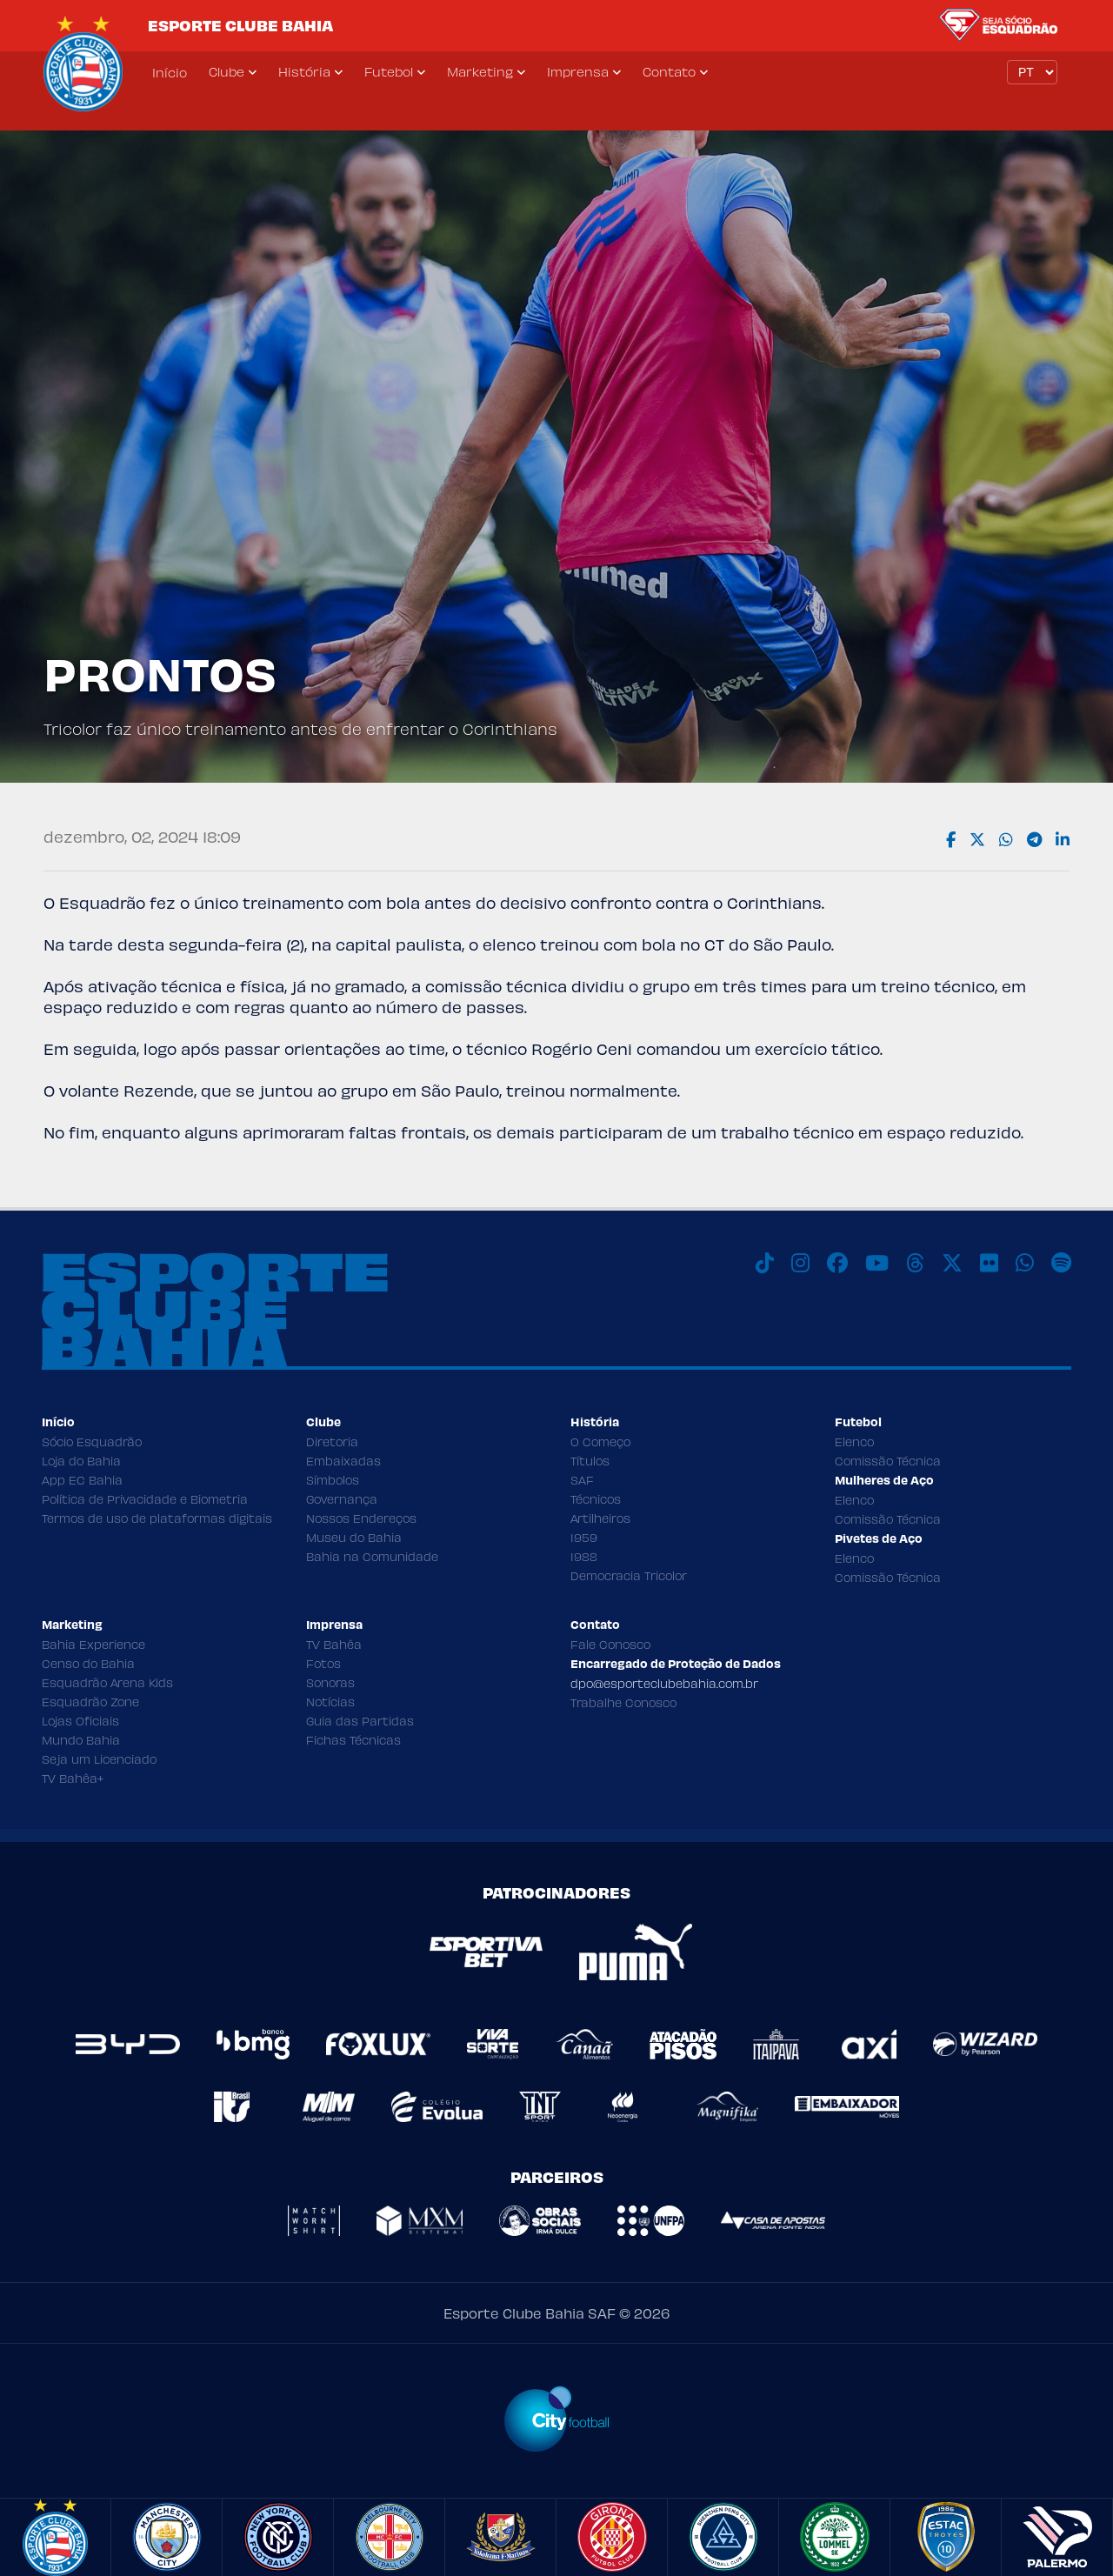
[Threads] (915, 1262)
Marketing (480, 71)
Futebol (388, 71)
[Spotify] (1061, 1262)
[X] (952, 1262)
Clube (226, 71)
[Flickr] (989, 1262)
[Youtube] (877, 1262)
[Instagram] (800, 1262)
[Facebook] (837, 1262)
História (304, 71)
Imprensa (578, 71)
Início (169, 72)
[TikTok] (765, 1262)
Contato (669, 71)
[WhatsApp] (1025, 1262)
